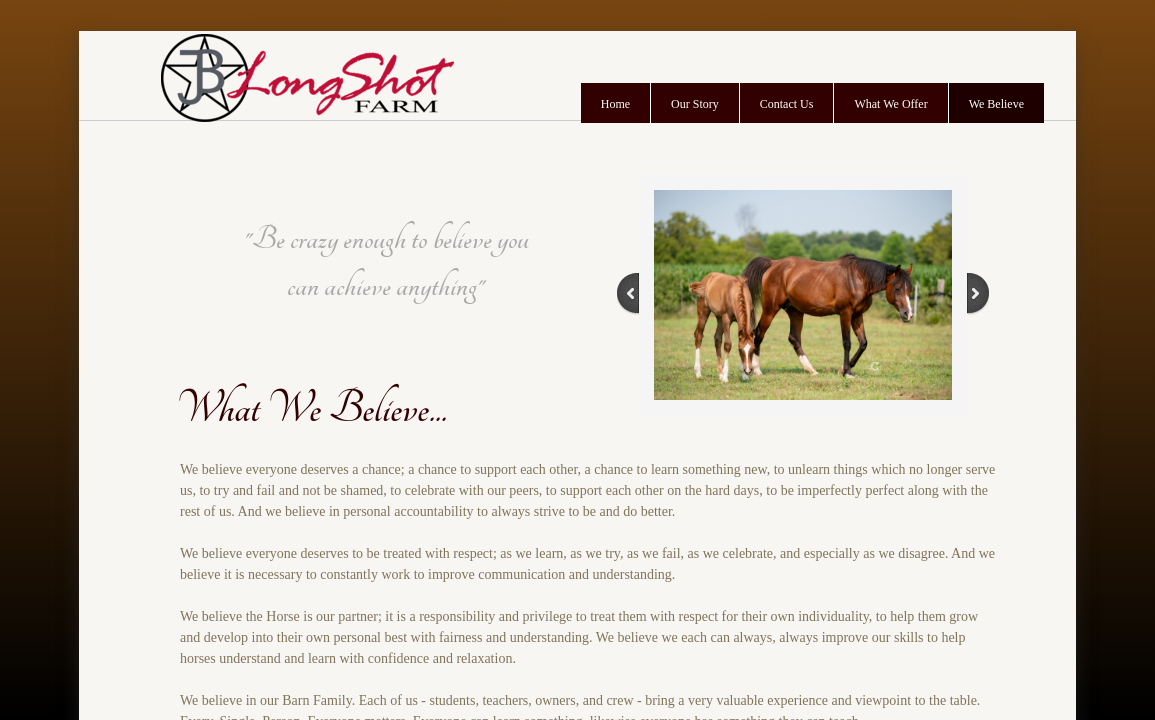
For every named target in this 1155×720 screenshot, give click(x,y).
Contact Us (787, 104)
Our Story (695, 104)
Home (615, 104)
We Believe (996, 104)
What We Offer (890, 104)
